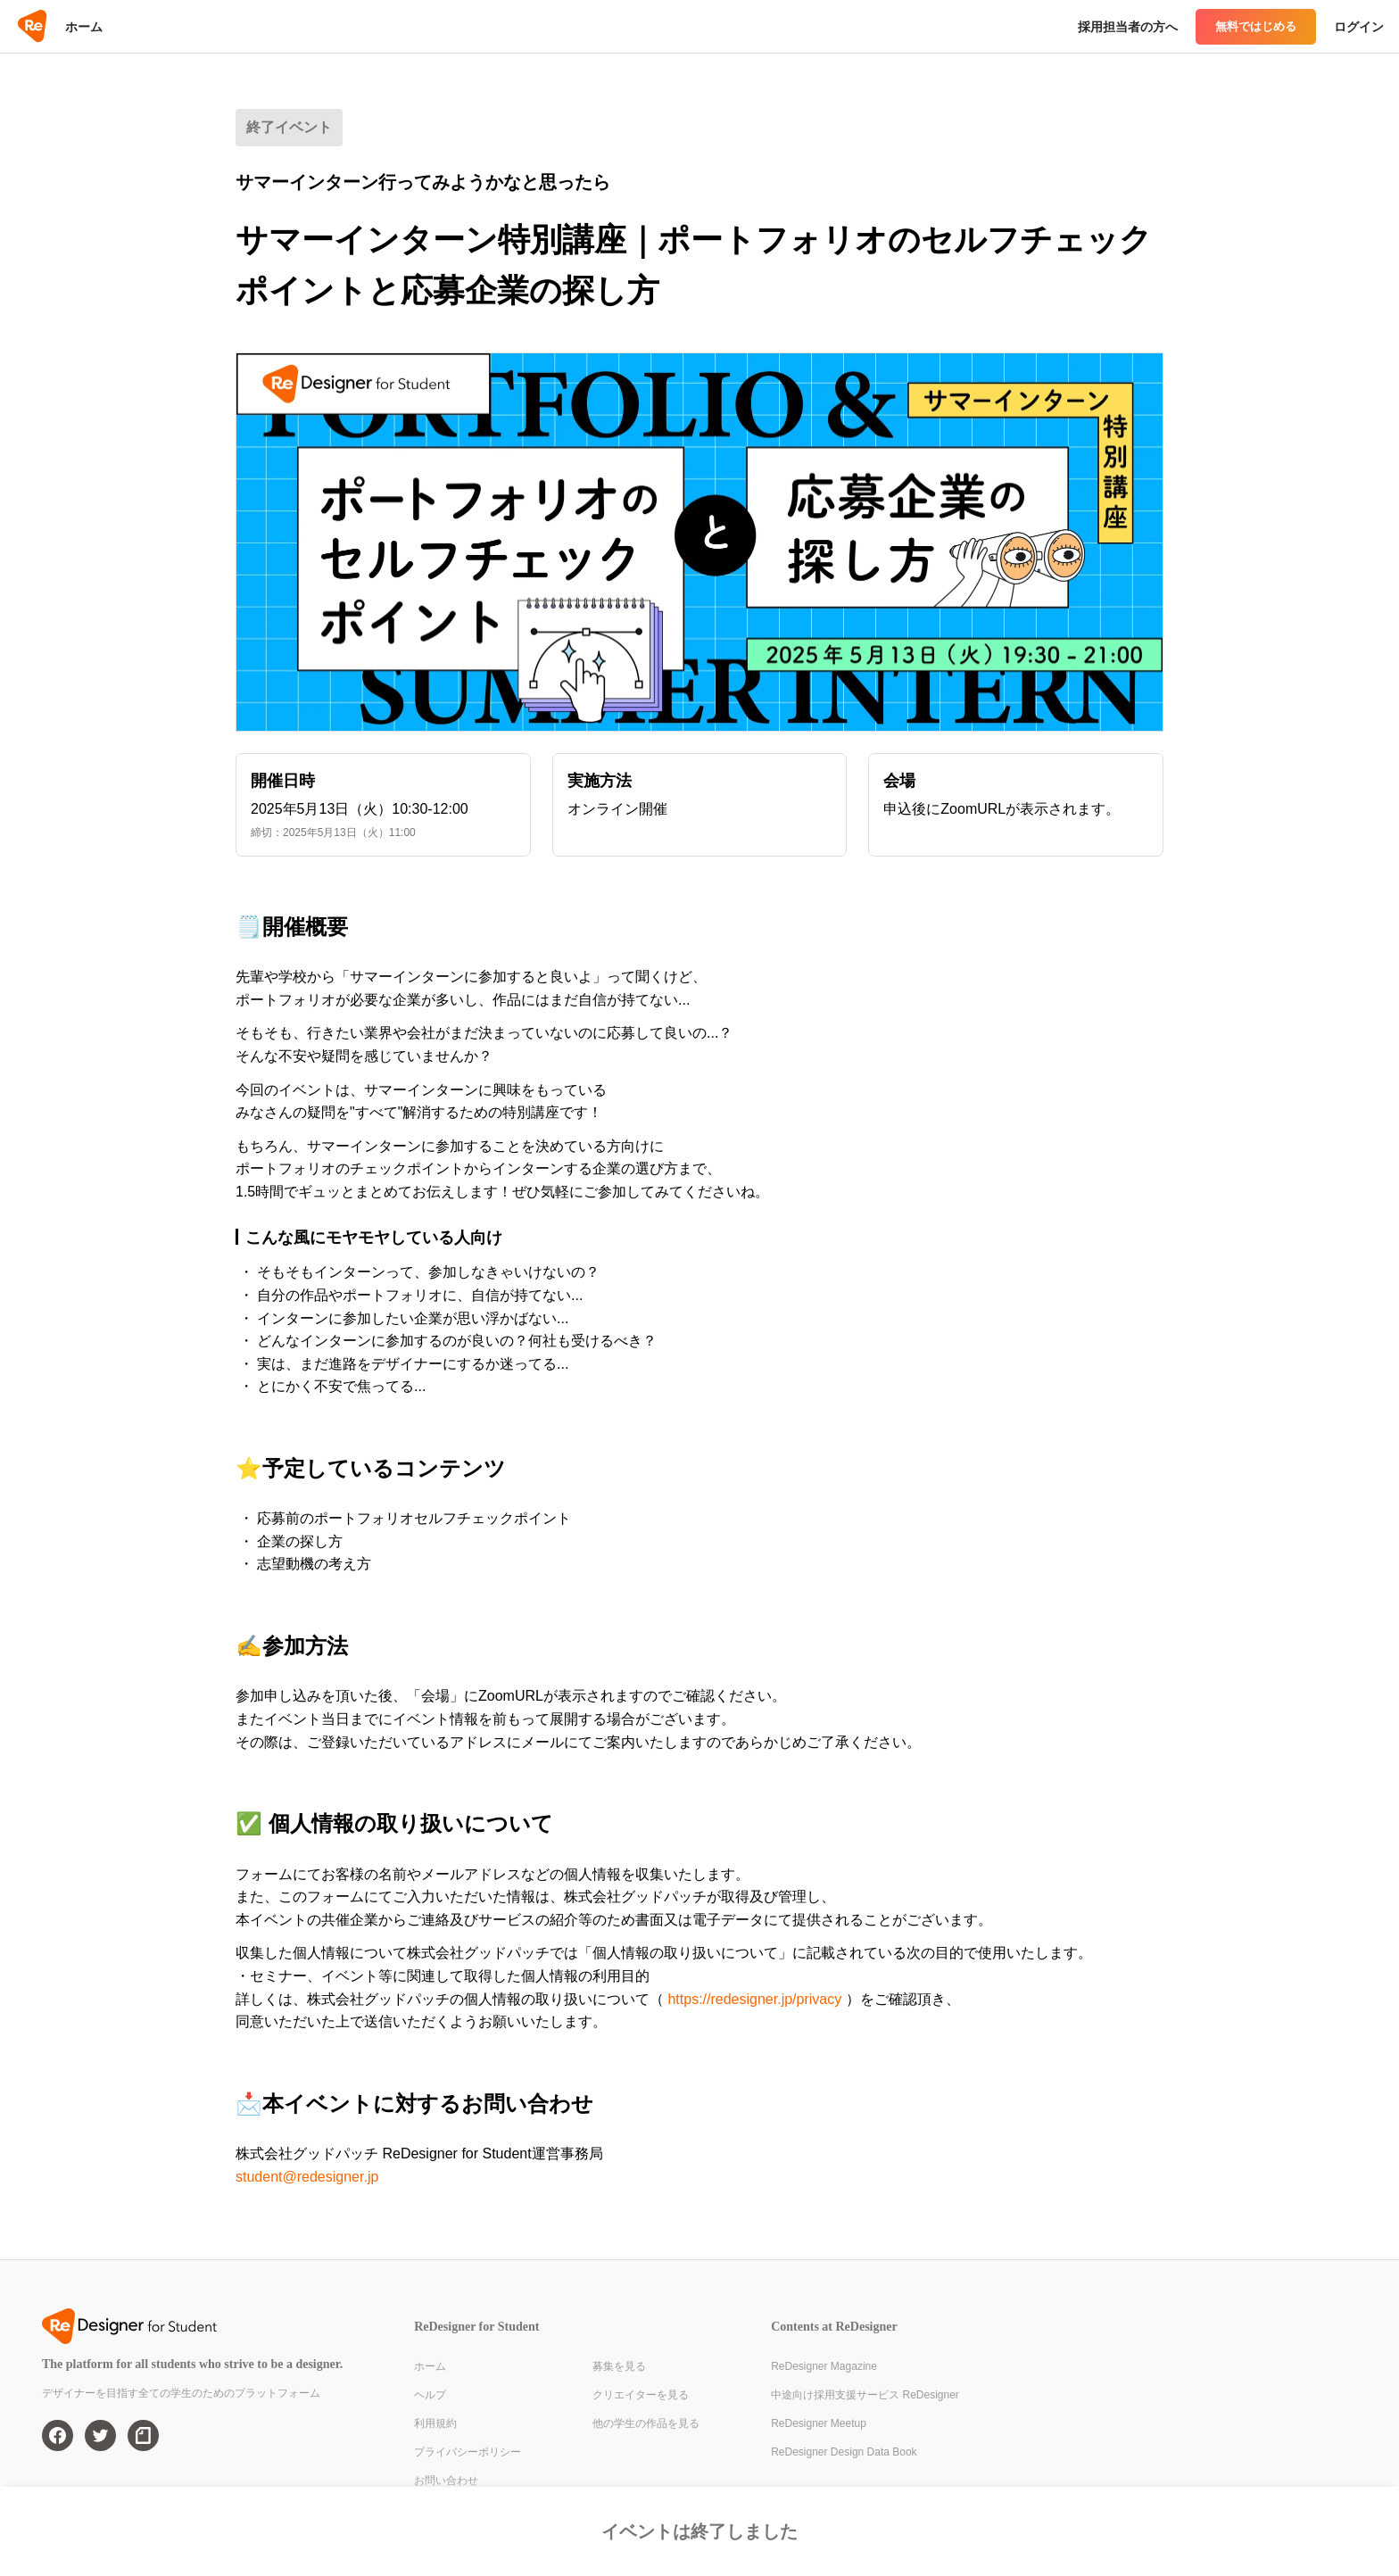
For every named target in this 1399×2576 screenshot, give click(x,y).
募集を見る (619, 2366)
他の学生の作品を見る (646, 2423)
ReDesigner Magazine (824, 2366)
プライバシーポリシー (467, 2452)
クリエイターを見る (640, 2395)
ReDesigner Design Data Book (843, 2452)
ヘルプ (430, 2395)
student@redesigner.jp (307, 2176)
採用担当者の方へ (1128, 27)
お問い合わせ (446, 2480)
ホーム (84, 27)
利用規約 (435, 2423)
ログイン (1359, 27)
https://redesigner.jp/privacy (754, 1999)
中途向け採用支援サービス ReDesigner (865, 2395)
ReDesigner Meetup (818, 2423)
